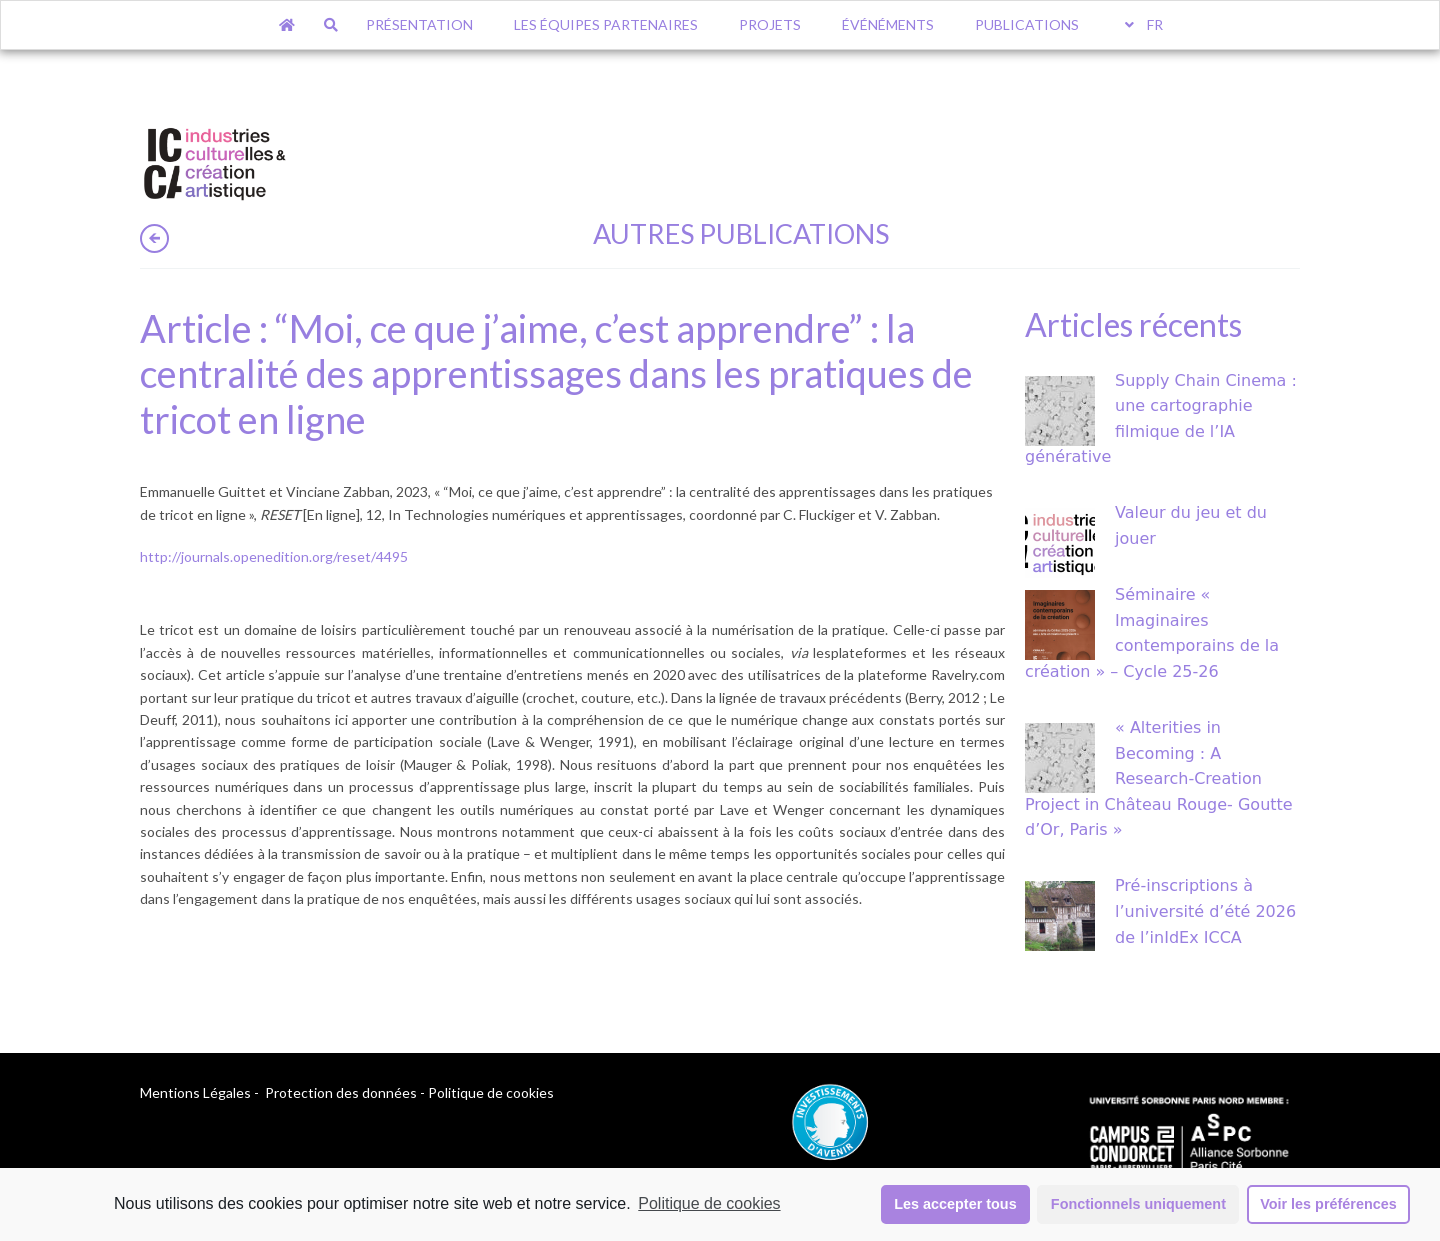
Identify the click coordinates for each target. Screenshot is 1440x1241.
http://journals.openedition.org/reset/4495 (274, 556)
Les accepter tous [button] (955, 1204)
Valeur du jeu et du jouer (1191, 525)
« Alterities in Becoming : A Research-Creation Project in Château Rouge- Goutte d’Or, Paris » (1159, 778)
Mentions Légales (195, 1092)
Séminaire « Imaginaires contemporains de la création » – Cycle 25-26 (1152, 633)
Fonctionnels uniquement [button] (1138, 1204)
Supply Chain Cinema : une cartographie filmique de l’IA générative (1161, 419)
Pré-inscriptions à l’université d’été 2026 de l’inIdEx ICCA (1205, 911)
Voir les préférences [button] (1328, 1204)
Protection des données (341, 1092)
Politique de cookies (709, 1203)
